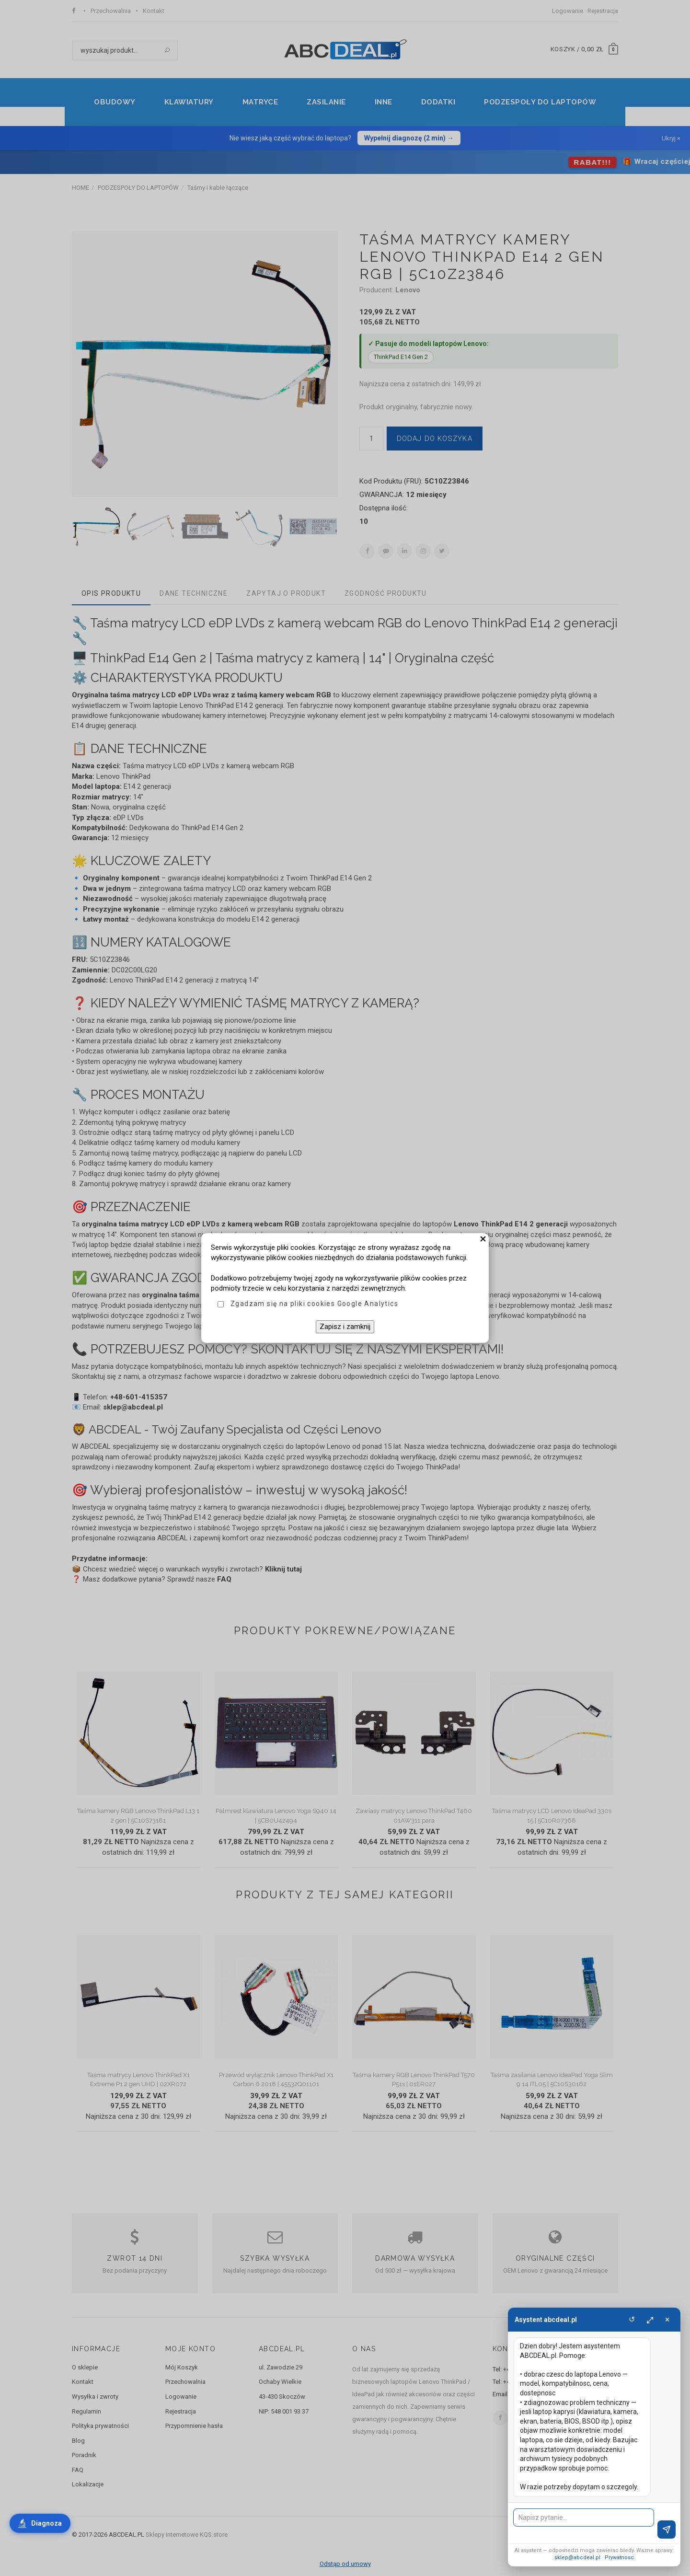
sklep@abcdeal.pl (577, 2557)
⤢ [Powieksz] (650, 2319)
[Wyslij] (666, 2529)
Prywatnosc (619, 2557)
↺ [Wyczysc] (632, 2319)
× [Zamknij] (667, 2319)
